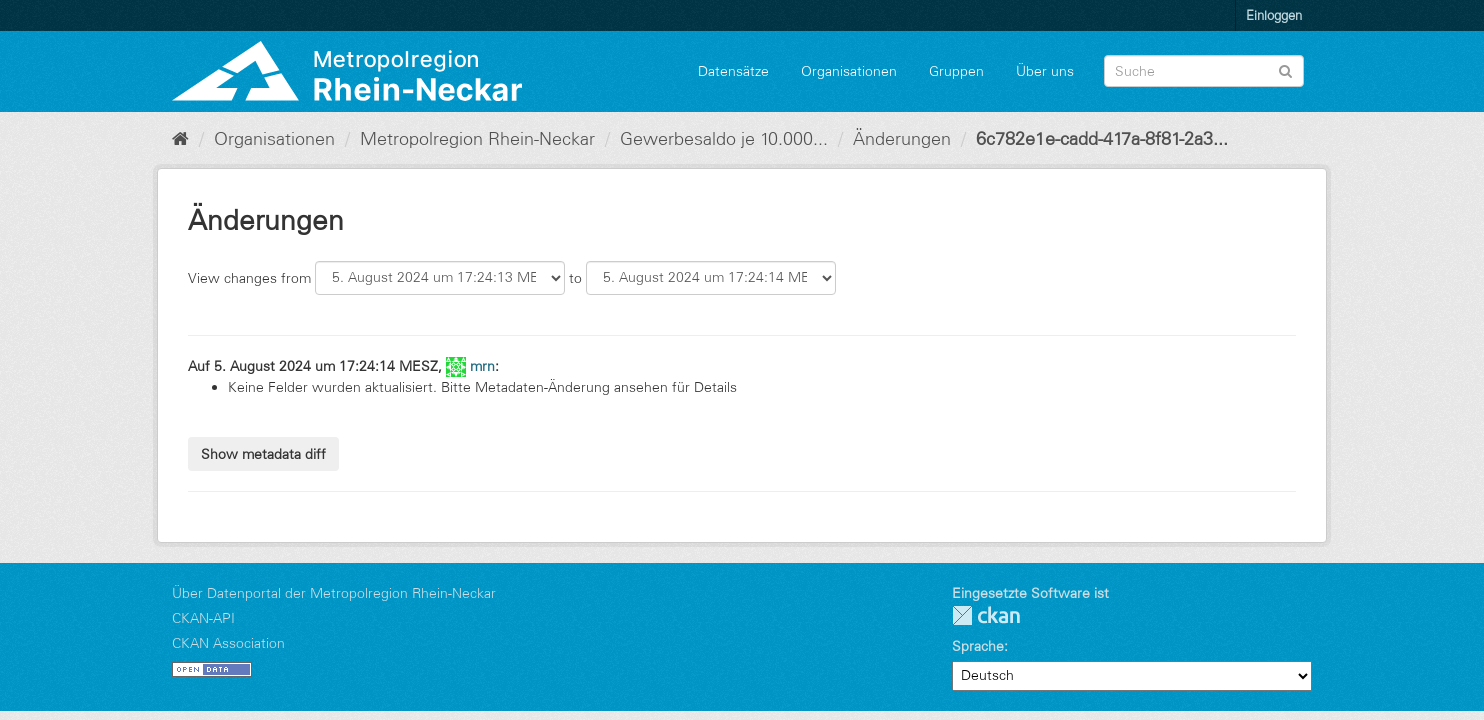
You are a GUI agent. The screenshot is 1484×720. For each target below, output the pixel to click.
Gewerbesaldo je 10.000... (724, 139)
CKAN (986, 615)
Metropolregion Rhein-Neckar (477, 139)
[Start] (180, 139)
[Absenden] (1285, 69)
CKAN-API (203, 618)
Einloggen (1274, 15)
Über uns (1045, 71)
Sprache (978, 646)
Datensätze (733, 71)
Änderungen (902, 139)
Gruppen (956, 71)
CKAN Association (228, 643)
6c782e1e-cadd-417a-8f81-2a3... (1102, 139)
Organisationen (849, 71)
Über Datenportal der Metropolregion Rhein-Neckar (334, 593)
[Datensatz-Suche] (1204, 71)
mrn (482, 366)
